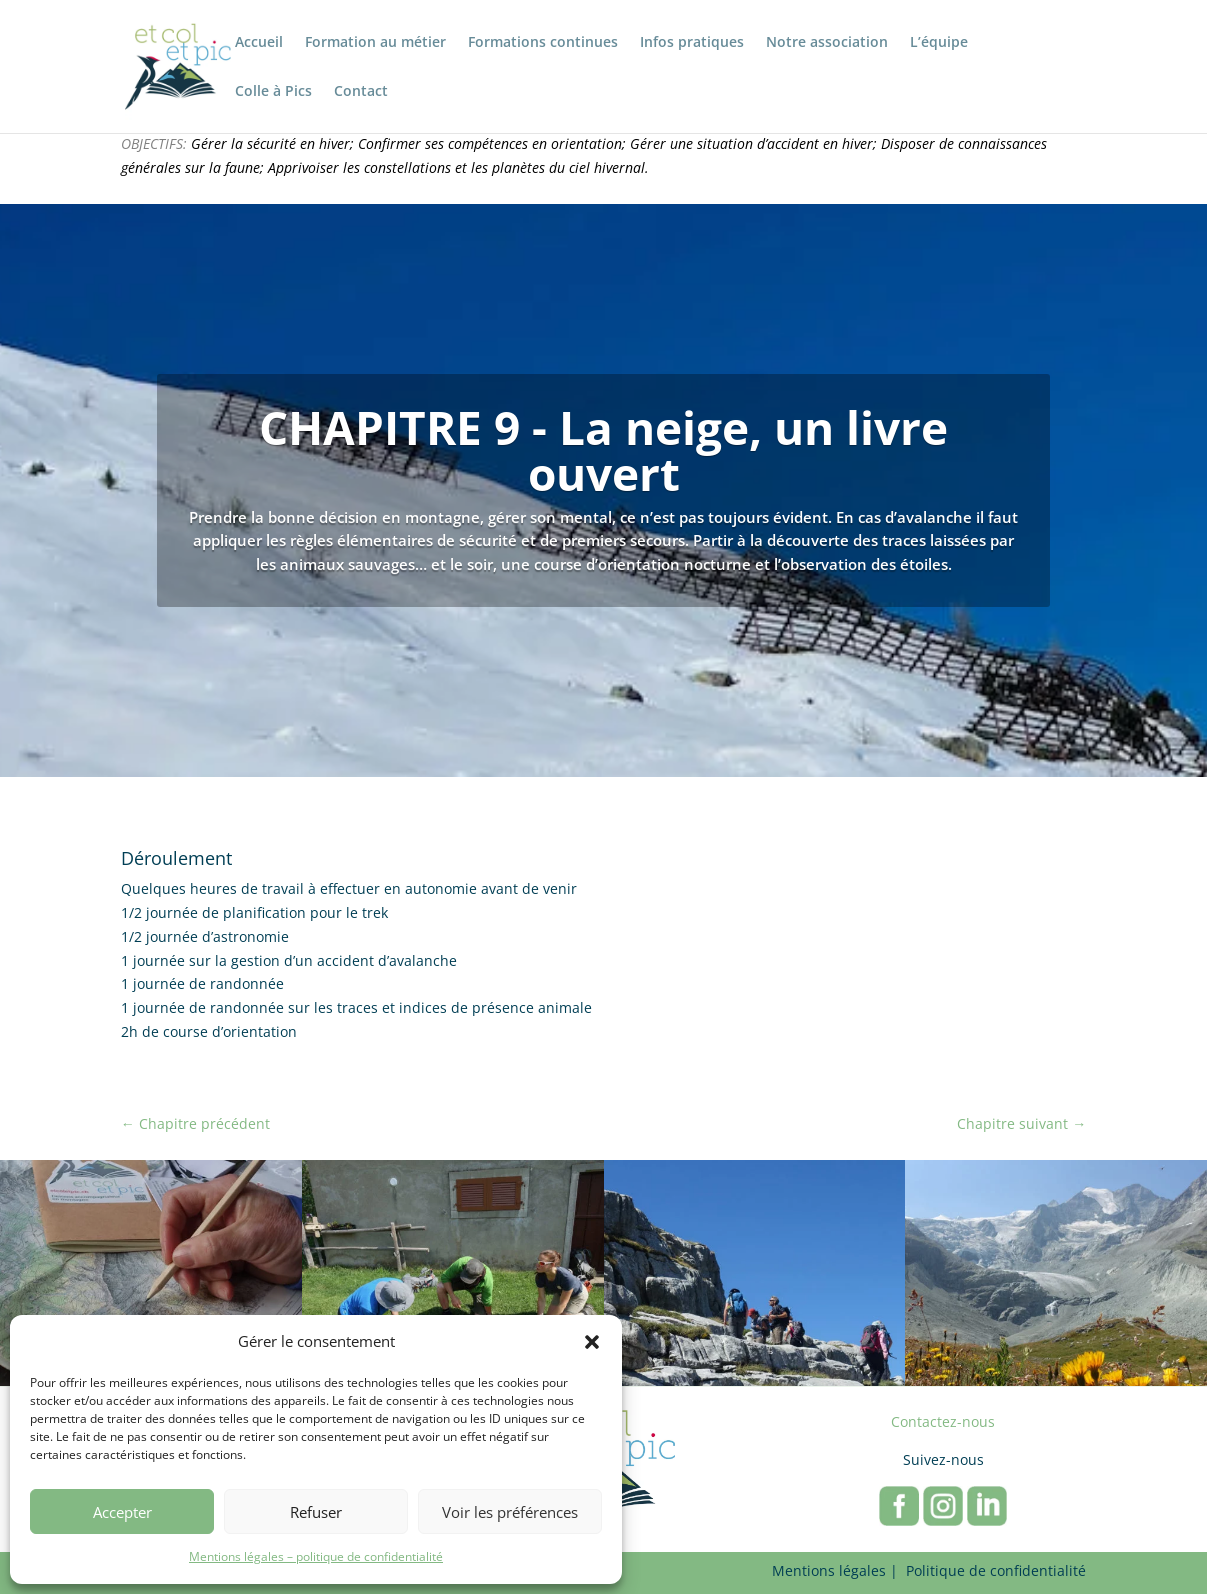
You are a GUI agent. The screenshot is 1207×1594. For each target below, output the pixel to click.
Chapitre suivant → (1021, 1123)
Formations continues (543, 43)
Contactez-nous (943, 1421)
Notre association (827, 43)
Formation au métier (375, 43)
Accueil (259, 43)
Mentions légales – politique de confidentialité (316, 1556)
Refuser (316, 1512)
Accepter (122, 1512)
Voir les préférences (510, 1512)
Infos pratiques (692, 43)
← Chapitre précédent (195, 1123)
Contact (361, 92)
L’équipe (939, 43)
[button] (592, 1342)
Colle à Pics (273, 92)
